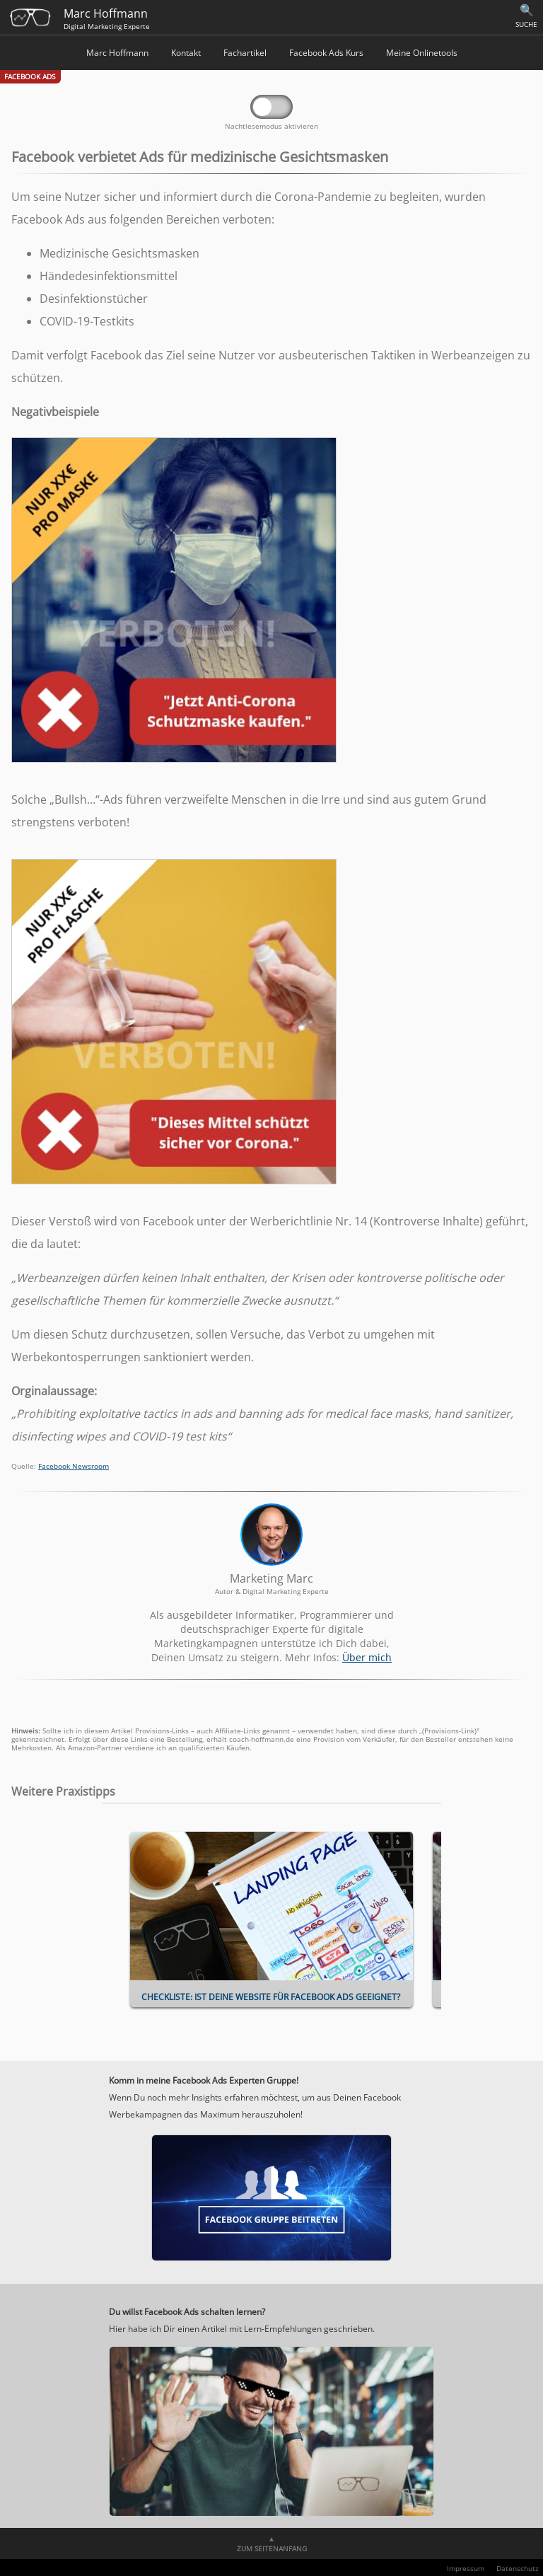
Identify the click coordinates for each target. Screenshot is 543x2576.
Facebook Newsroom (73, 1466)
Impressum (465, 2568)
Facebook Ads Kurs (326, 53)
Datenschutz (517, 2568)
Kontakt (186, 53)
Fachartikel (245, 53)
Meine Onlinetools (421, 53)
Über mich (367, 1657)
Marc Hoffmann (117, 53)
